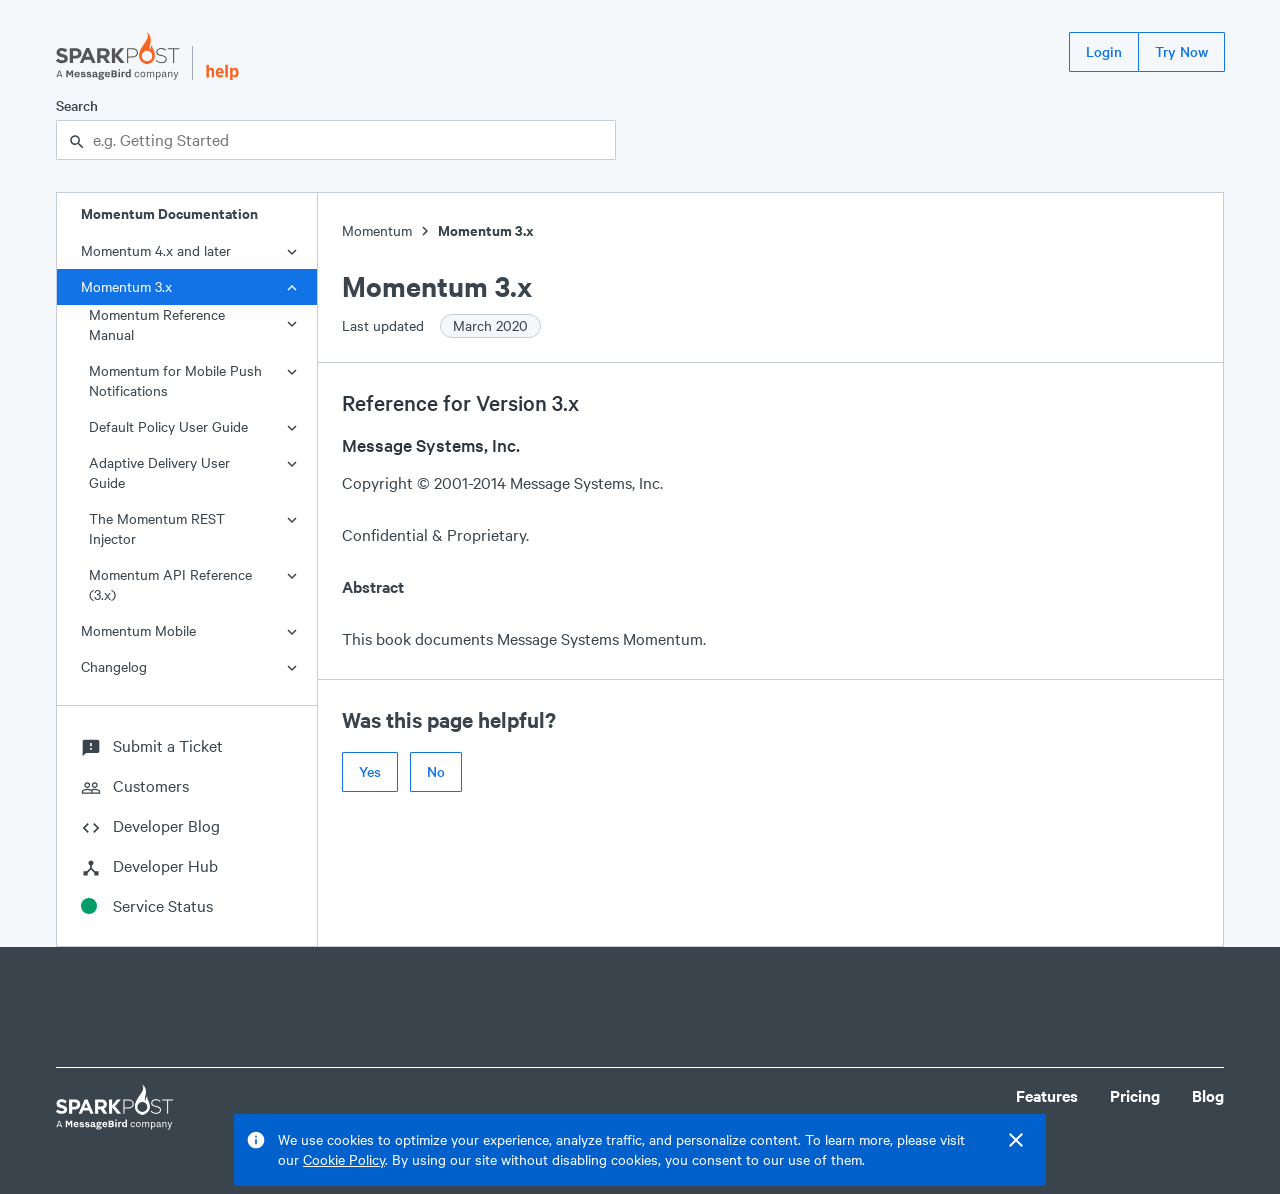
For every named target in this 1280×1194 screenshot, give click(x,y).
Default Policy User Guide (168, 426)
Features (1047, 1095)
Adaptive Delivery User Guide (159, 472)
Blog (1208, 1095)
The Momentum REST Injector (157, 528)
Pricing (1135, 1095)
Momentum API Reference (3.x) (170, 584)
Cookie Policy (344, 1159)
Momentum (377, 230)
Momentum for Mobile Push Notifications (175, 380)
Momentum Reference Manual (157, 324)
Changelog (114, 666)
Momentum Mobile (138, 630)
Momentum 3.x (126, 286)
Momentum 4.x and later (156, 250)
